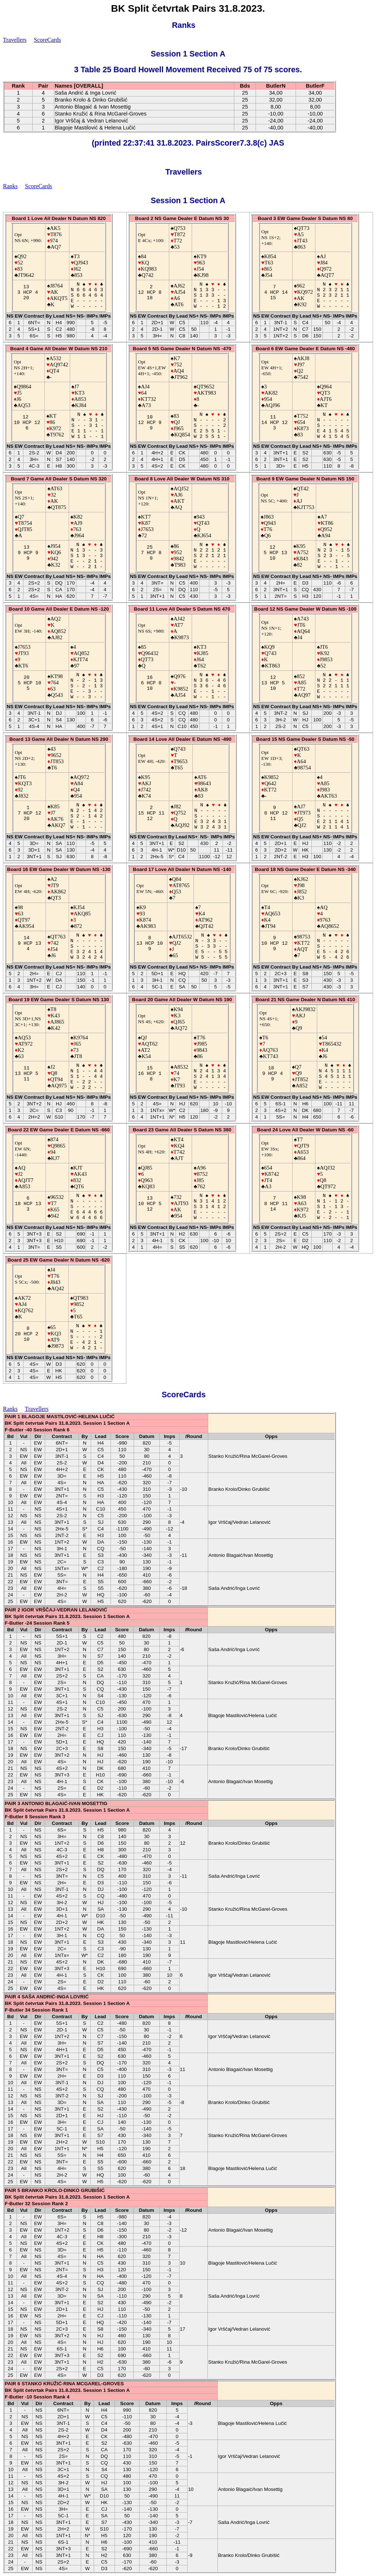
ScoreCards (47, 40)
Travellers (14, 40)
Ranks (183, 25)
